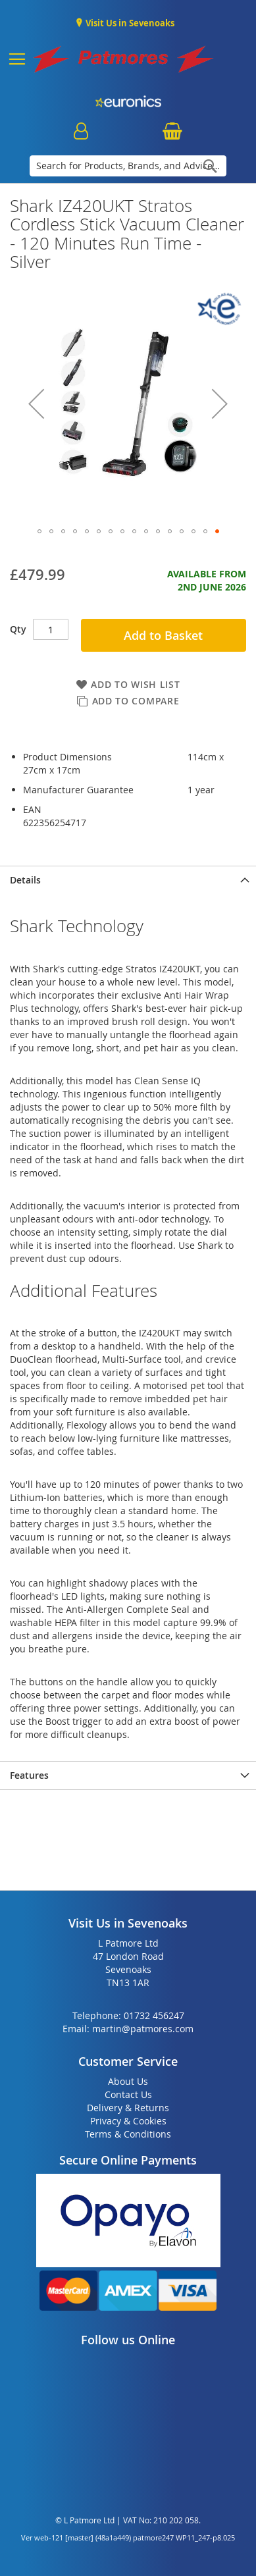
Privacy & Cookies (128, 2121)
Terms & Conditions (128, 2134)
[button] (36, 403)
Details (25, 880)
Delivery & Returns (128, 2107)
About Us (128, 2081)
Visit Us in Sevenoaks (129, 23)
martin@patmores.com (142, 2028)
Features (29, 1775)
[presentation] (128, 880)
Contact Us (128, 2094)
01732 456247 (154, 2015)
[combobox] (128, 165)
